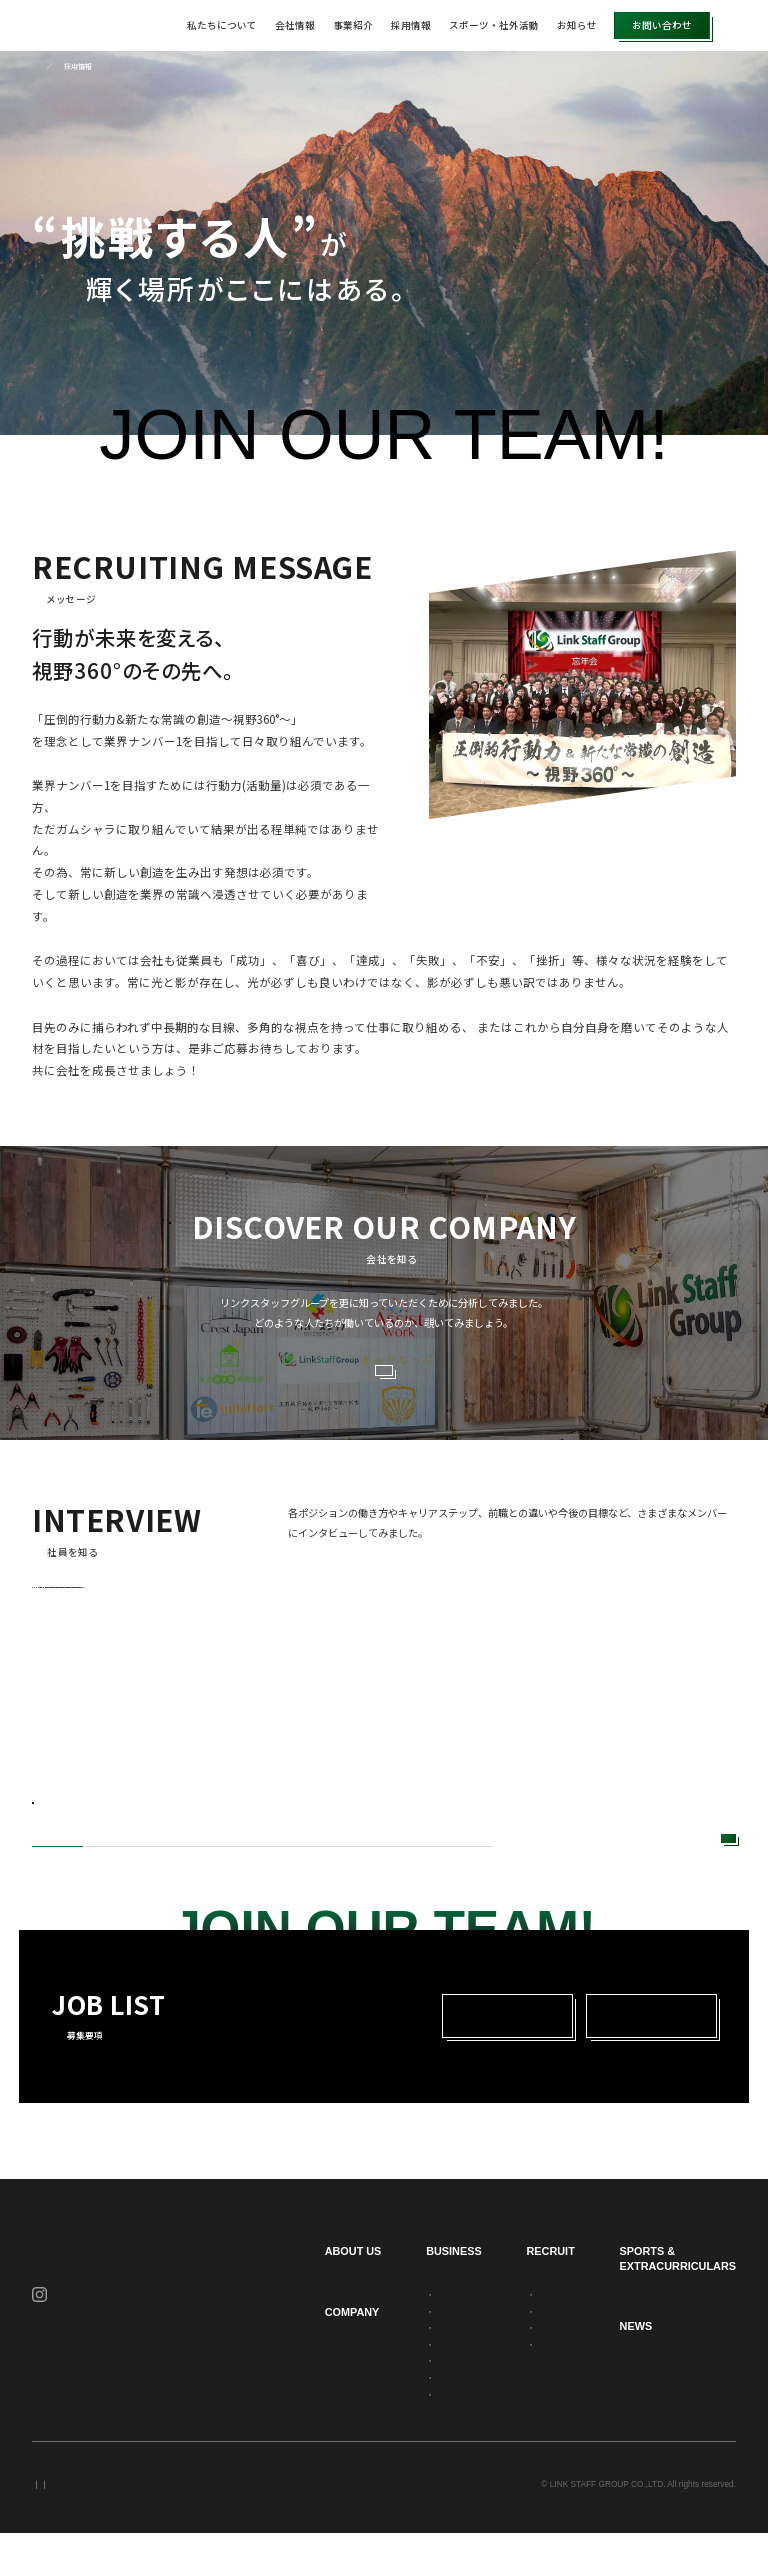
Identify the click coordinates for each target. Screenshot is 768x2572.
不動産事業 (382, 2399)
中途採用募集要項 (543, 2382)
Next (567, 1866)
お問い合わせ (662, 25)
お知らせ (577, 25)
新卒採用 (475, 2054)
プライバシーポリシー (72, 2523)
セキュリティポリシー (160, 2523)
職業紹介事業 (386, 2416)
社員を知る (531, 2349)
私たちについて (222, 25)
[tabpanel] (176, 1714)
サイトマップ (232, 2523)
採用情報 (411, 25)
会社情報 (295, 25)
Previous (529, 1866)
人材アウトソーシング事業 (410, 2332)
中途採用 (635, 2054)
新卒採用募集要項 (543, 2366)
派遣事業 (378, 2349)
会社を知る (531, 2332)
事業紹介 (353, 25)
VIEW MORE (376, 1377)
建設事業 (378, 2366)
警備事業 (378, 2382)
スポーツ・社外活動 (494, 25)
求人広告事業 (386, 2432)
